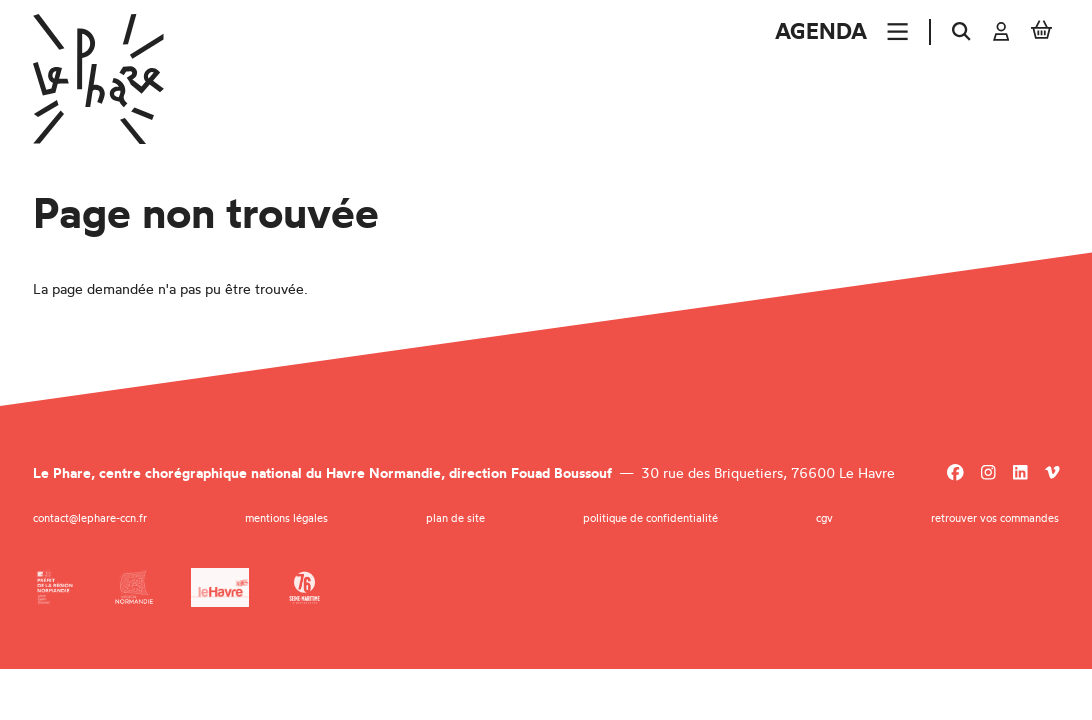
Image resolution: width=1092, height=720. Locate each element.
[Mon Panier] (1042, 32)
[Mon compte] (1001, 32)
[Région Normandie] (134, 587)
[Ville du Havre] (220, 587)
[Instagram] (988, 473)
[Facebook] (955, 473)
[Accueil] (98, 79)
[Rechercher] (961, 32)
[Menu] (897, 31)
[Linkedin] (1020, 473)
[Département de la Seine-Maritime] (304, 587)
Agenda (821, 31)
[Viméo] (1052, 473)
